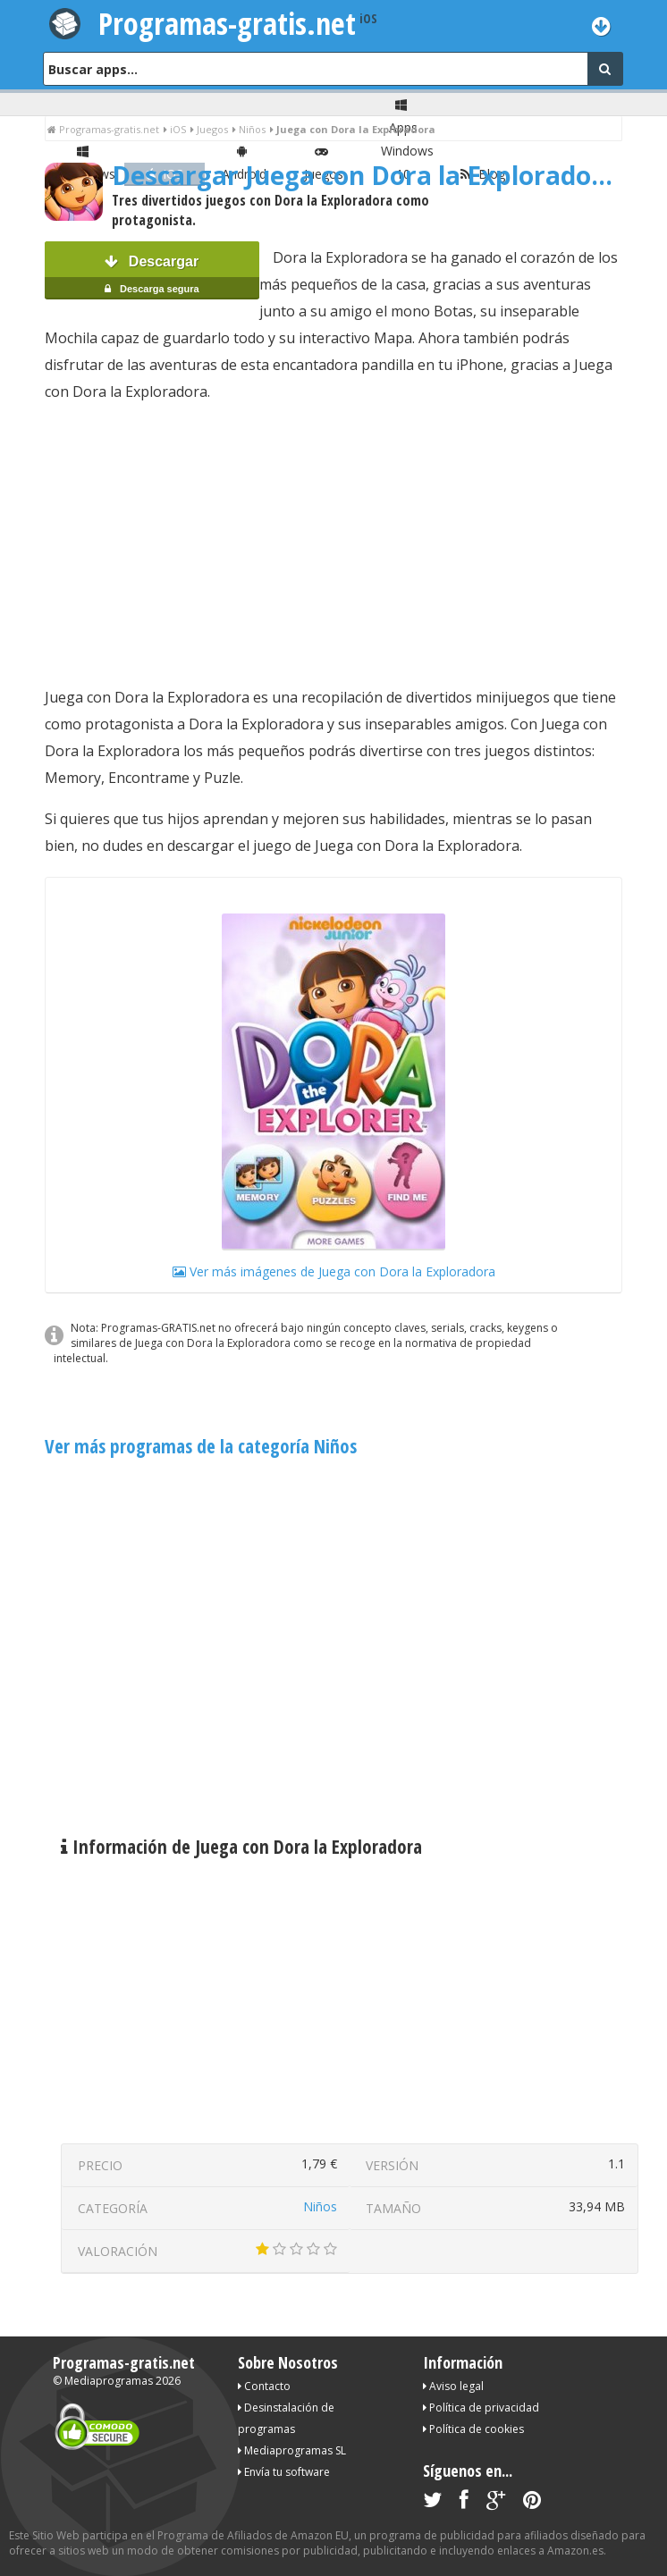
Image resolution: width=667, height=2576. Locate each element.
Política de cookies (473, 2429)
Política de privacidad (481, 2407)
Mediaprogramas (108, 2380)
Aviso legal (453, 2386)
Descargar (152, 276)
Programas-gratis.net (227, 23)
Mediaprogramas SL (292, 2450)
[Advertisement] (333, 544)
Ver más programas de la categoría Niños (201, 1446)
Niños (320, 2206)
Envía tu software (284, 2471)
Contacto (264, 2386)
